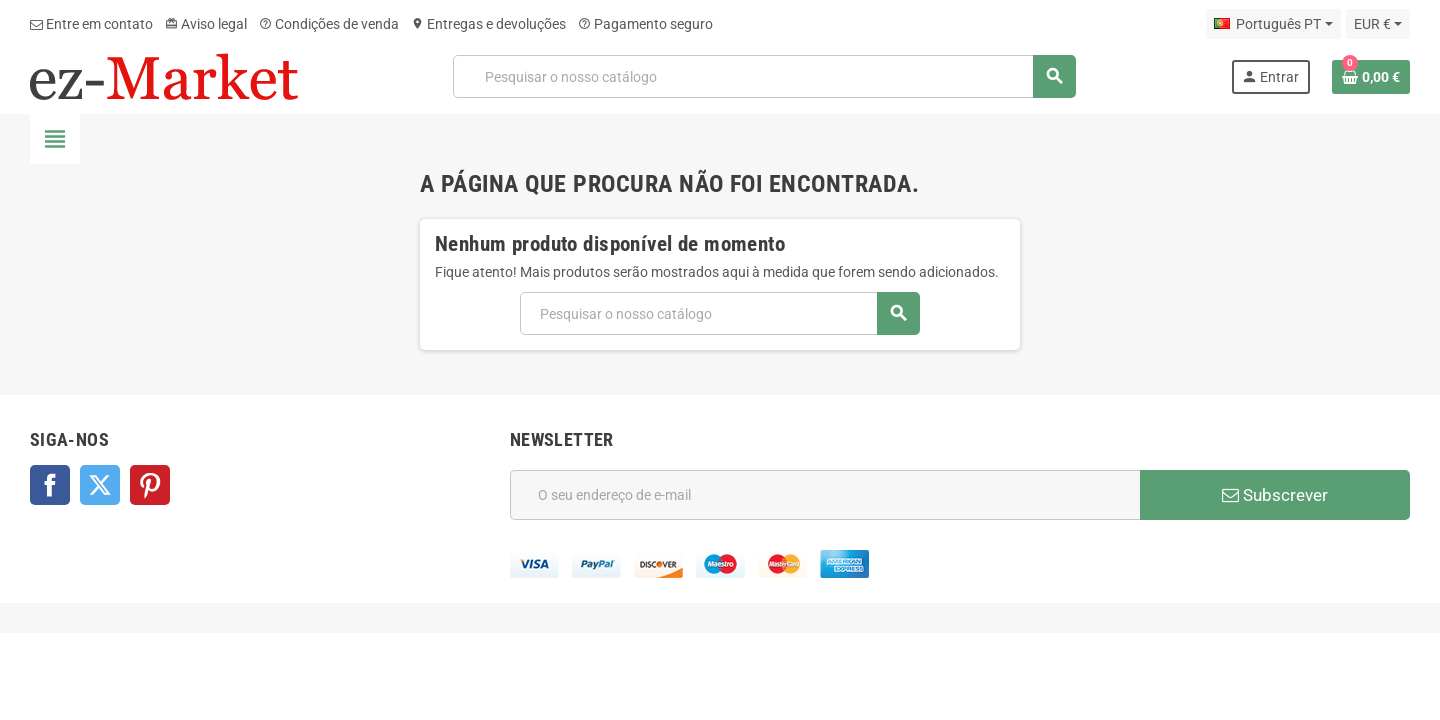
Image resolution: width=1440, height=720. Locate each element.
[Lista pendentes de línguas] (1273, 24)
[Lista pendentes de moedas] (1378, 24)
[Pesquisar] (764, 76)
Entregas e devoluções (488, 24)
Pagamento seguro (645, 24)
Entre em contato (91, 24)
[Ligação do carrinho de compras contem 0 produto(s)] (1371, 77)
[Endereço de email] (825, 495)
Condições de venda (329, 24)
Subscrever (1275, 495)
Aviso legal (206, 24)
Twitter (100, 485)
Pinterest (150, 485)
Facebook (50, 485)
